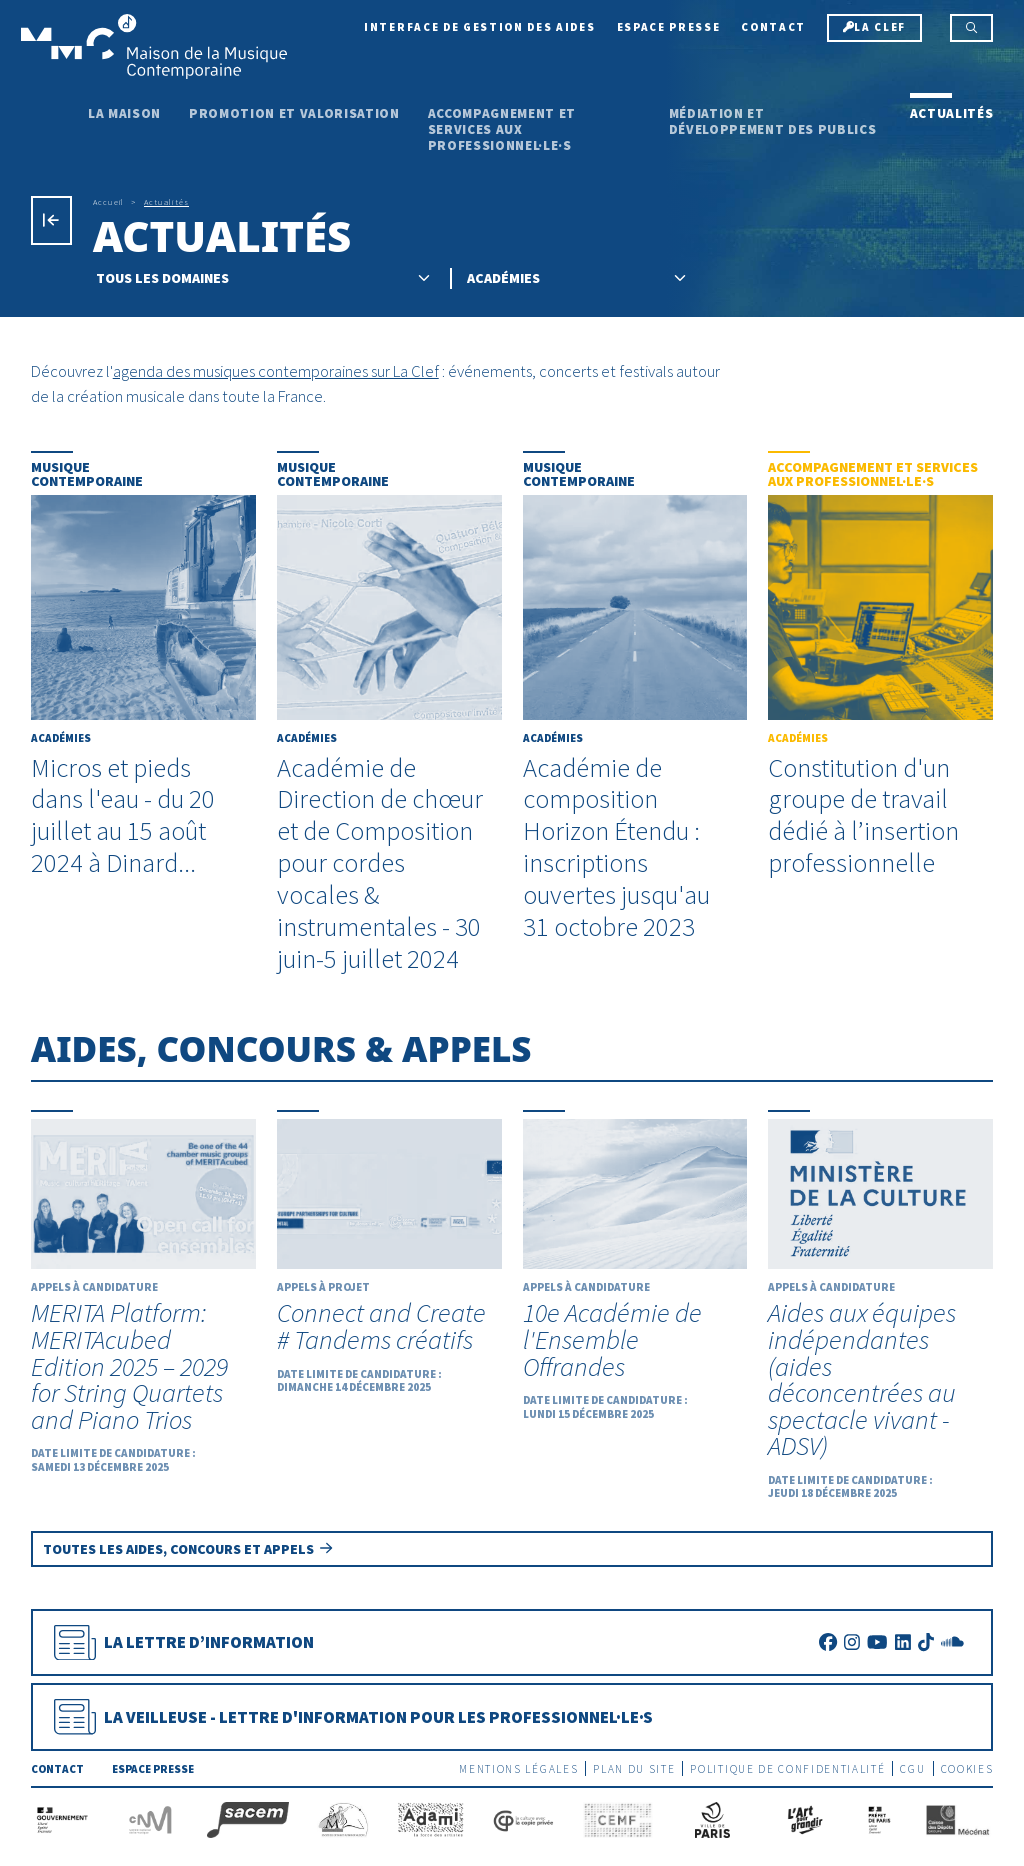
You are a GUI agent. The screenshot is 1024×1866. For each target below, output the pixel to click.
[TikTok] (926, 1642)
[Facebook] (828, 1642)
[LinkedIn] (903, 1642)
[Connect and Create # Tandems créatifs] (389, 1253)
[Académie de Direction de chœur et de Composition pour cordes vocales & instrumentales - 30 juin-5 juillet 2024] (389, 713)
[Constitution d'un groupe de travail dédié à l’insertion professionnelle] (880, 665)
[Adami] (430, 1818)
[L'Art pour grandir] (804, 1818)
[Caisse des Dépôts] (958, 1818)
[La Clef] (874, 28)
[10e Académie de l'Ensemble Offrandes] (635, 1267)
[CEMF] (617, 1818)
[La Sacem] (247, 1818)
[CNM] (150, 1818)
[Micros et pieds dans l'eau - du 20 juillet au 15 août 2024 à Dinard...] (143, 665)
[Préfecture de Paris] (879, 1818)
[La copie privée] (523, 1818)
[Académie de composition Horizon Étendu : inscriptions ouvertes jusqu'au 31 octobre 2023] (635, 697)
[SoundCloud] (952, 1642)
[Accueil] (154, 45)
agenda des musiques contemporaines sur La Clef (276, 371)
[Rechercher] (971, 28)
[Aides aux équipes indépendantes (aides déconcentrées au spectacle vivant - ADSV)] (880, 1307)
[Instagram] (852, 1642)
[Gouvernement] (62, 1818)
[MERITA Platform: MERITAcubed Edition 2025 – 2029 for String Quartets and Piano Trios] (143, 1293)
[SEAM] (343, 1818)
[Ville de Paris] (713, 1818)
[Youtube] (877, 1642)
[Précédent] (51, 220)
